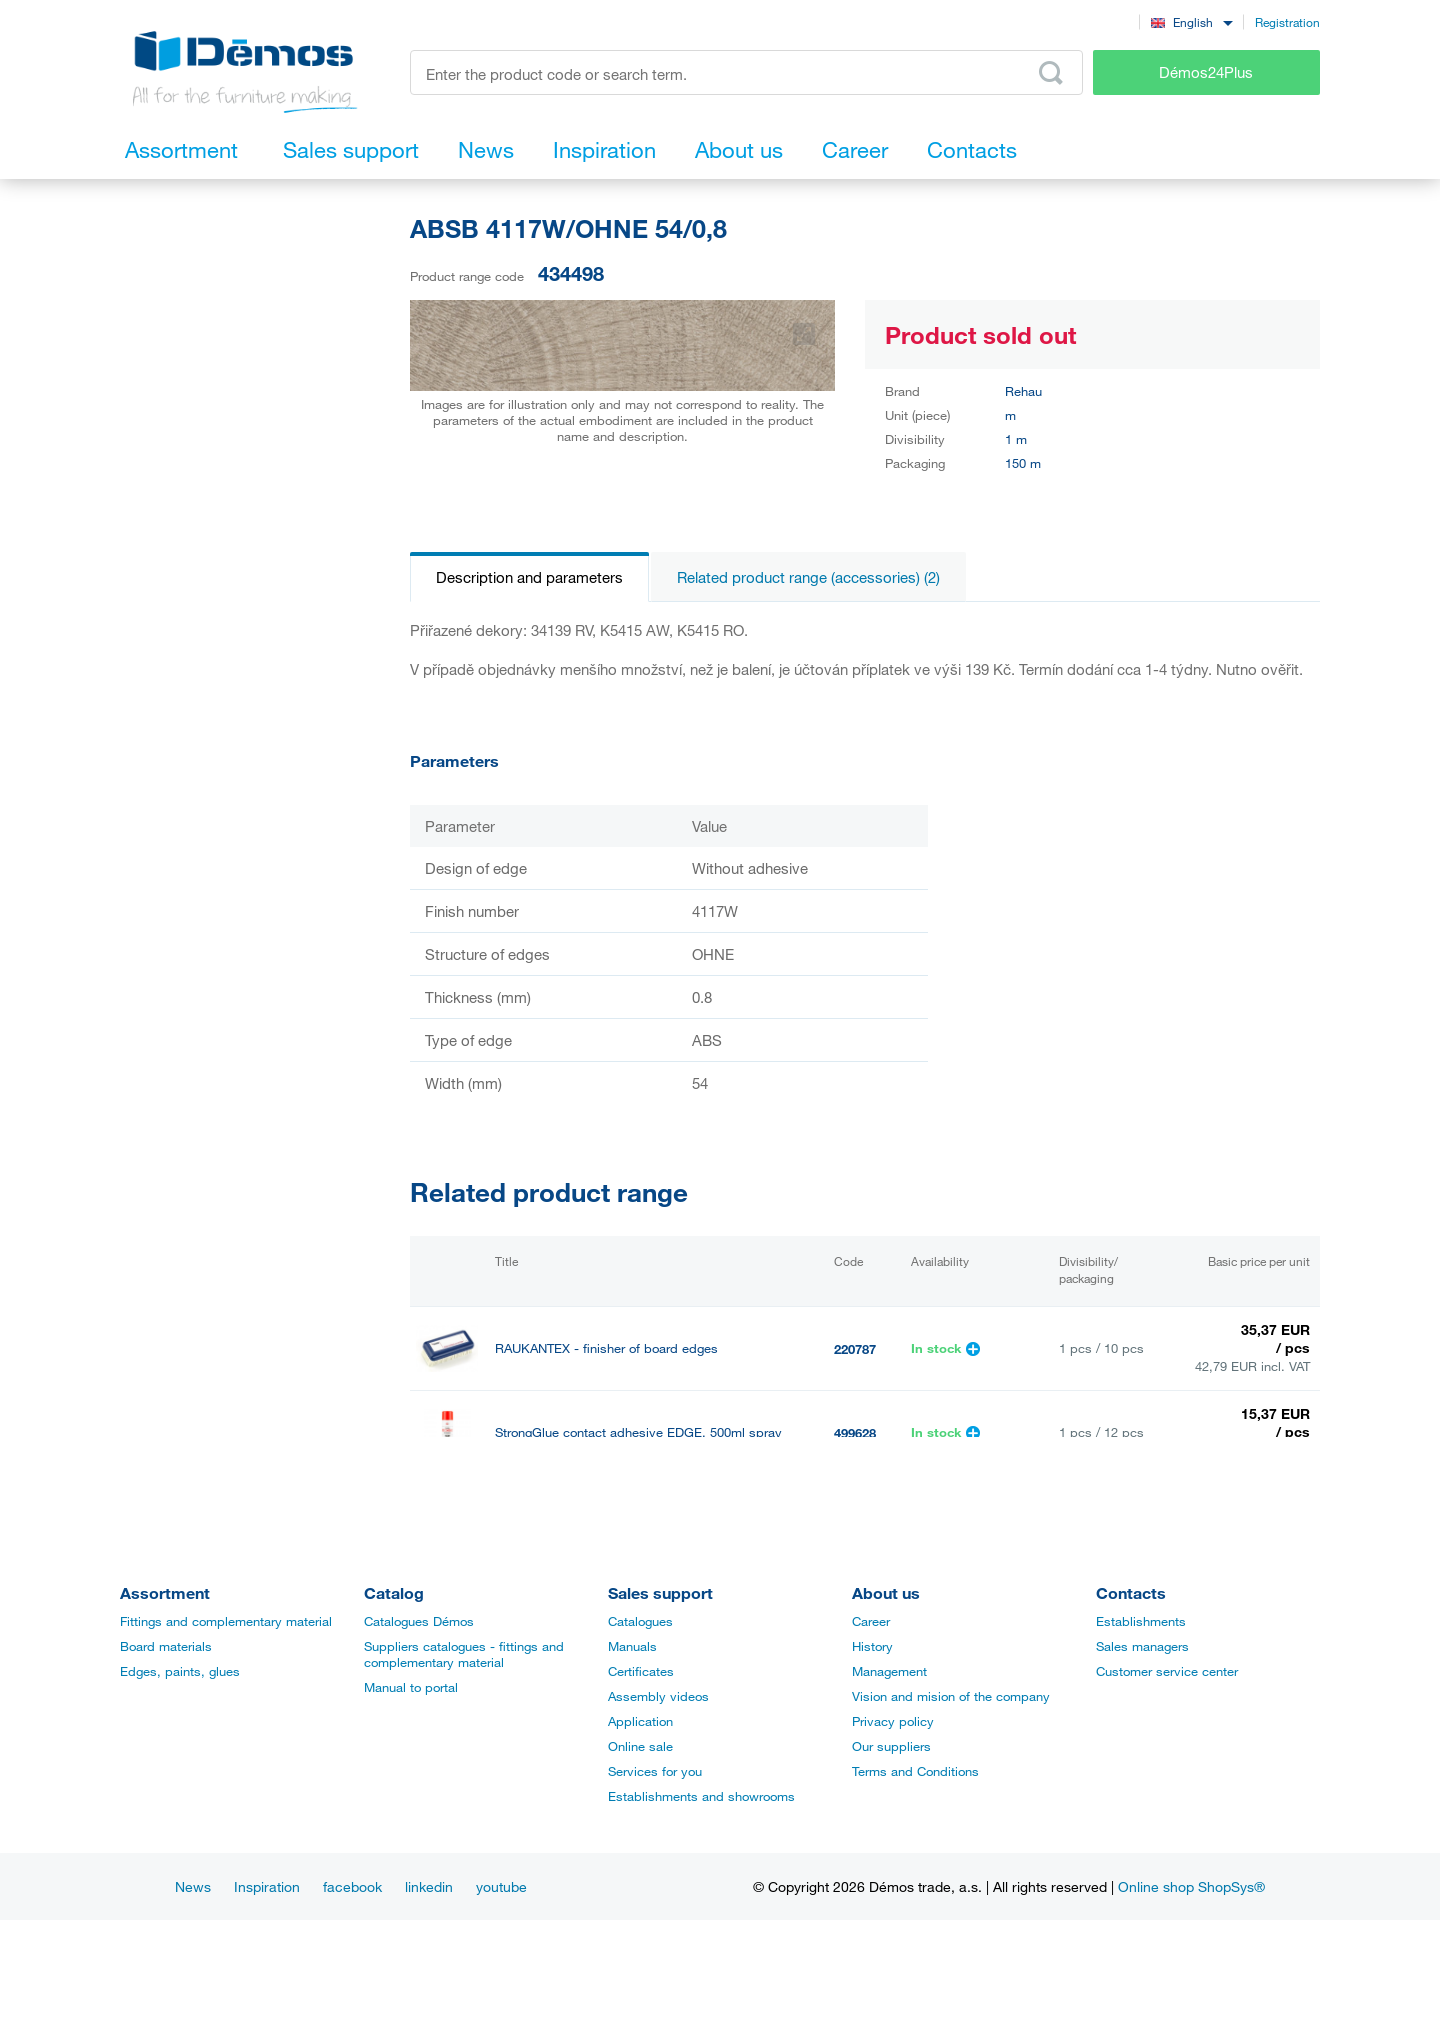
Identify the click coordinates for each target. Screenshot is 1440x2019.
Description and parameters (529, 577)
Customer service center (1167, 1671)
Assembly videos (658, 1696)
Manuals (632, 1646)
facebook (352, 1886)
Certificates (641, 1671)
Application (640, 1721)
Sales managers (1142, 1646)
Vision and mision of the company (951, 1696)
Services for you (655, 1771)
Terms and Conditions (915, 1771)
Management (889, 1671)
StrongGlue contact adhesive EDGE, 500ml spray (638, 1432)
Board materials (166, 1646)
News (193, 1886)
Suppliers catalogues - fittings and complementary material (464, 1654)
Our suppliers (891, 1746)
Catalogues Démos (419, 1621)
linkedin (429, 1886)
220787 (855, 1349)
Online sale (640, 1746)
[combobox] (1191, 21)
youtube (501, 1886)
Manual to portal (411, 1687)
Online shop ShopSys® (1191, 1886)
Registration (1287, 22)
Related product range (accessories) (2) (808, 577)
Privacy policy (893, 1721)
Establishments (1141, 1621)
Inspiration (267, 1886)
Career (871, 1621)
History (872, 1646)
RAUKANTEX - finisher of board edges (606, 1348)
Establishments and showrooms (701, 1796)
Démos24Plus (1206, 72)
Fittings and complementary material (226, 1621)
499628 (855, 1433)
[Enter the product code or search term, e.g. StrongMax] (746, 72)
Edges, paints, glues (180, 1671)
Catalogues (640, 1621)
